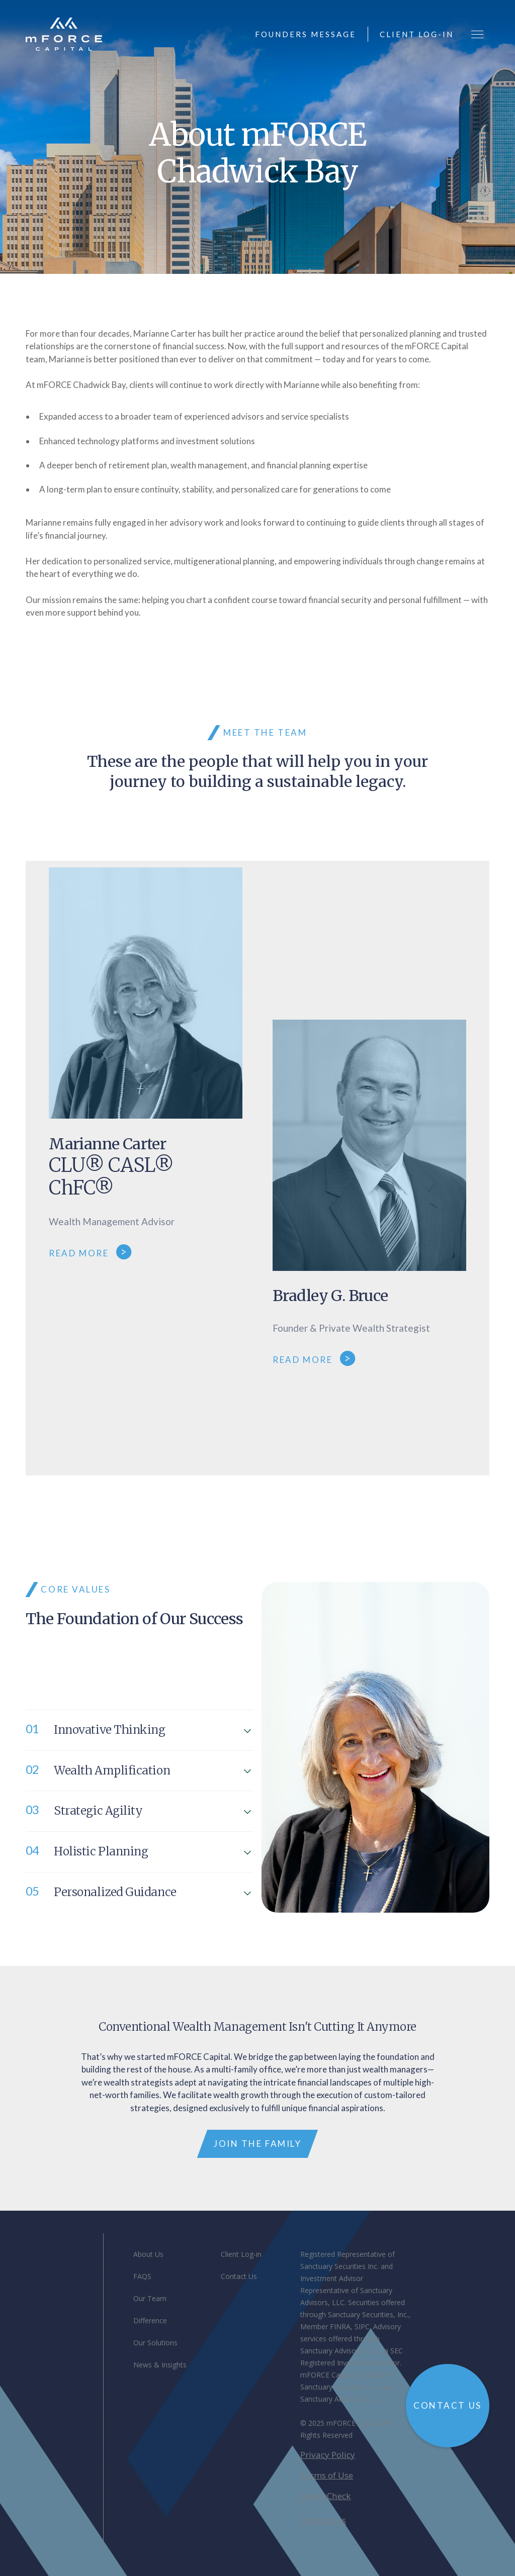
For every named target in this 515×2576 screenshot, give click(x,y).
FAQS (142, 2276)
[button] (477, 34)
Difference (150, 2320)
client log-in (417, 34)
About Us (148, 2254)
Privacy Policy (327, 2454)
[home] (64, 34)
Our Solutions (155, 2342)
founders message (305, 34)
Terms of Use (326, 2475)
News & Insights (160, 2364)
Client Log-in (241, 2254)
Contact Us (239, 2276)
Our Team (149, 2298)
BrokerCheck (325, 2496)
